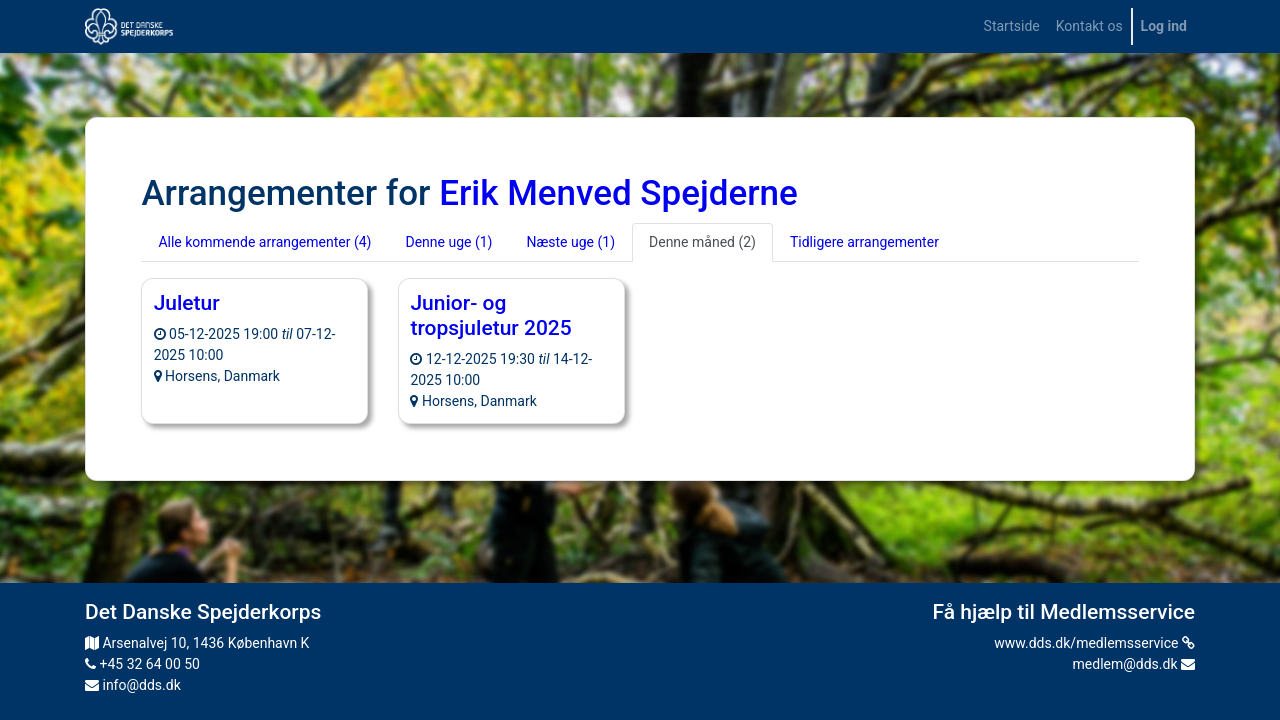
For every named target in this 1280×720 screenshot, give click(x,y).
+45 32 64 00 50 (142, 664)
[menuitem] (1012, 26)
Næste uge (570, 242)
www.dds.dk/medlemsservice (1094, 643)
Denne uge (448, 242)
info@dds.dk (133, 685)
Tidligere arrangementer (864, 242)
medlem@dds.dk (1134, 664)
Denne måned (702, 242)
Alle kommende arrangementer (264, 242)
